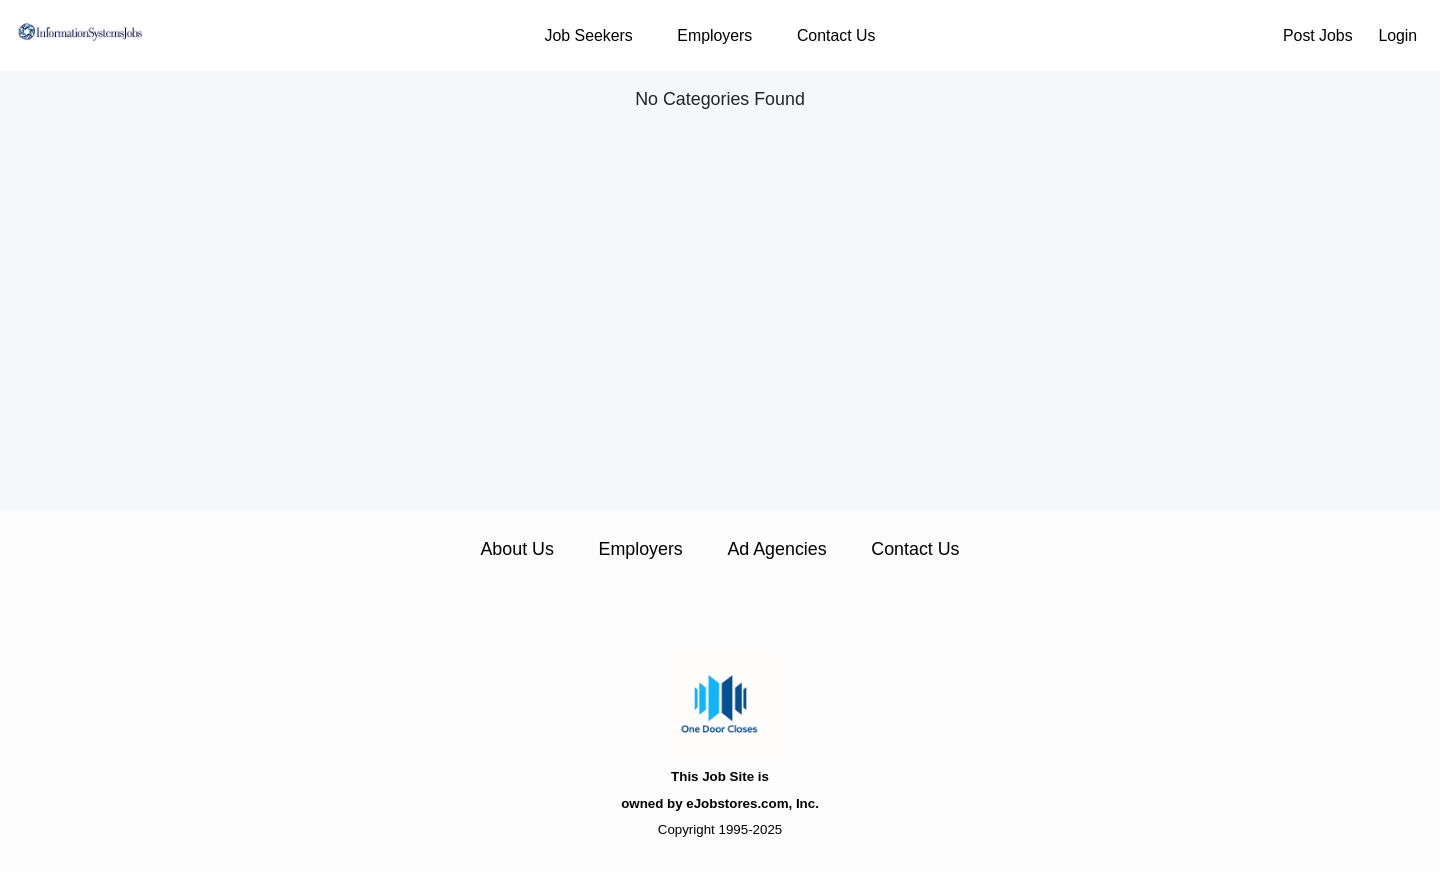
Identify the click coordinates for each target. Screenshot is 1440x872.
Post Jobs (1318, 35)
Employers (714, 35)
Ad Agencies (776, 549)
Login (1397, 35)
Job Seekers (589, 35)
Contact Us (836, 35)
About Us (516, 549)
